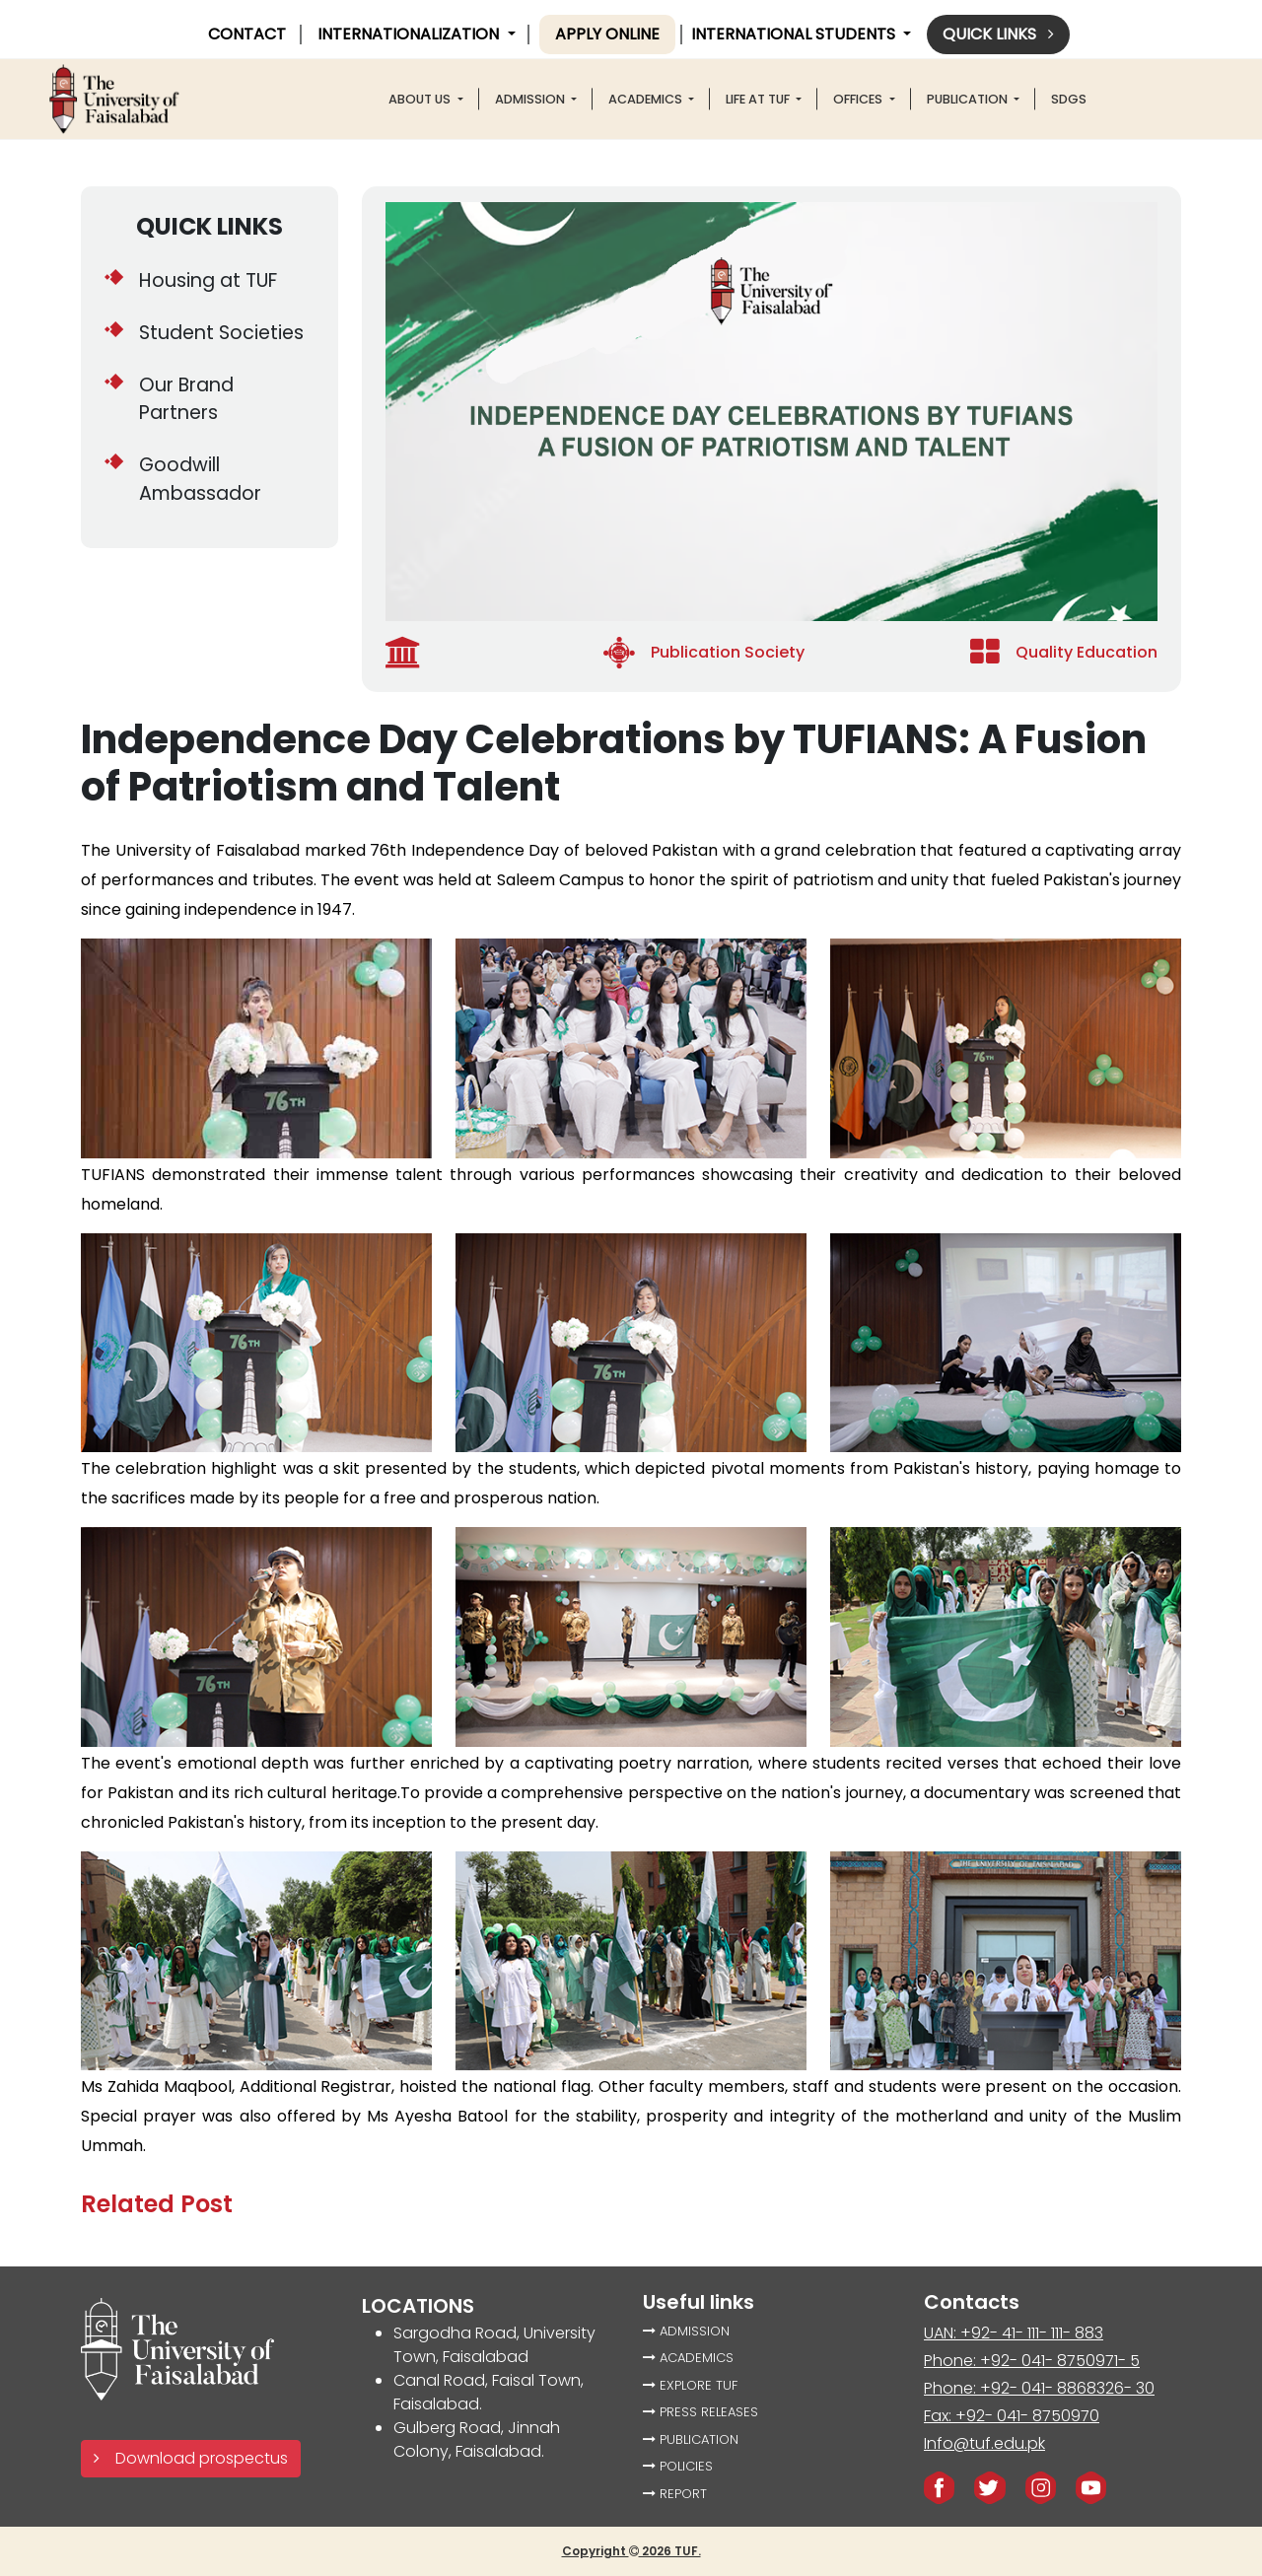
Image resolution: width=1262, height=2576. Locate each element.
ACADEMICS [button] (646, 99)
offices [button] (859, 99)
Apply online (607, 34)
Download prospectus (191, 2458)
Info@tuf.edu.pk (984, 2443)
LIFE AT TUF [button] (759, 99)
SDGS (1069, 99)
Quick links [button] (998, 34)
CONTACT (247, 34)
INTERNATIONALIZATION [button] (410, 34)
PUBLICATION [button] (969, 99)
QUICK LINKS (209, 226)
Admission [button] (531, 99)
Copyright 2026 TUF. (631, 2550)
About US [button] (421, 99)
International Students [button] (795, 34)
